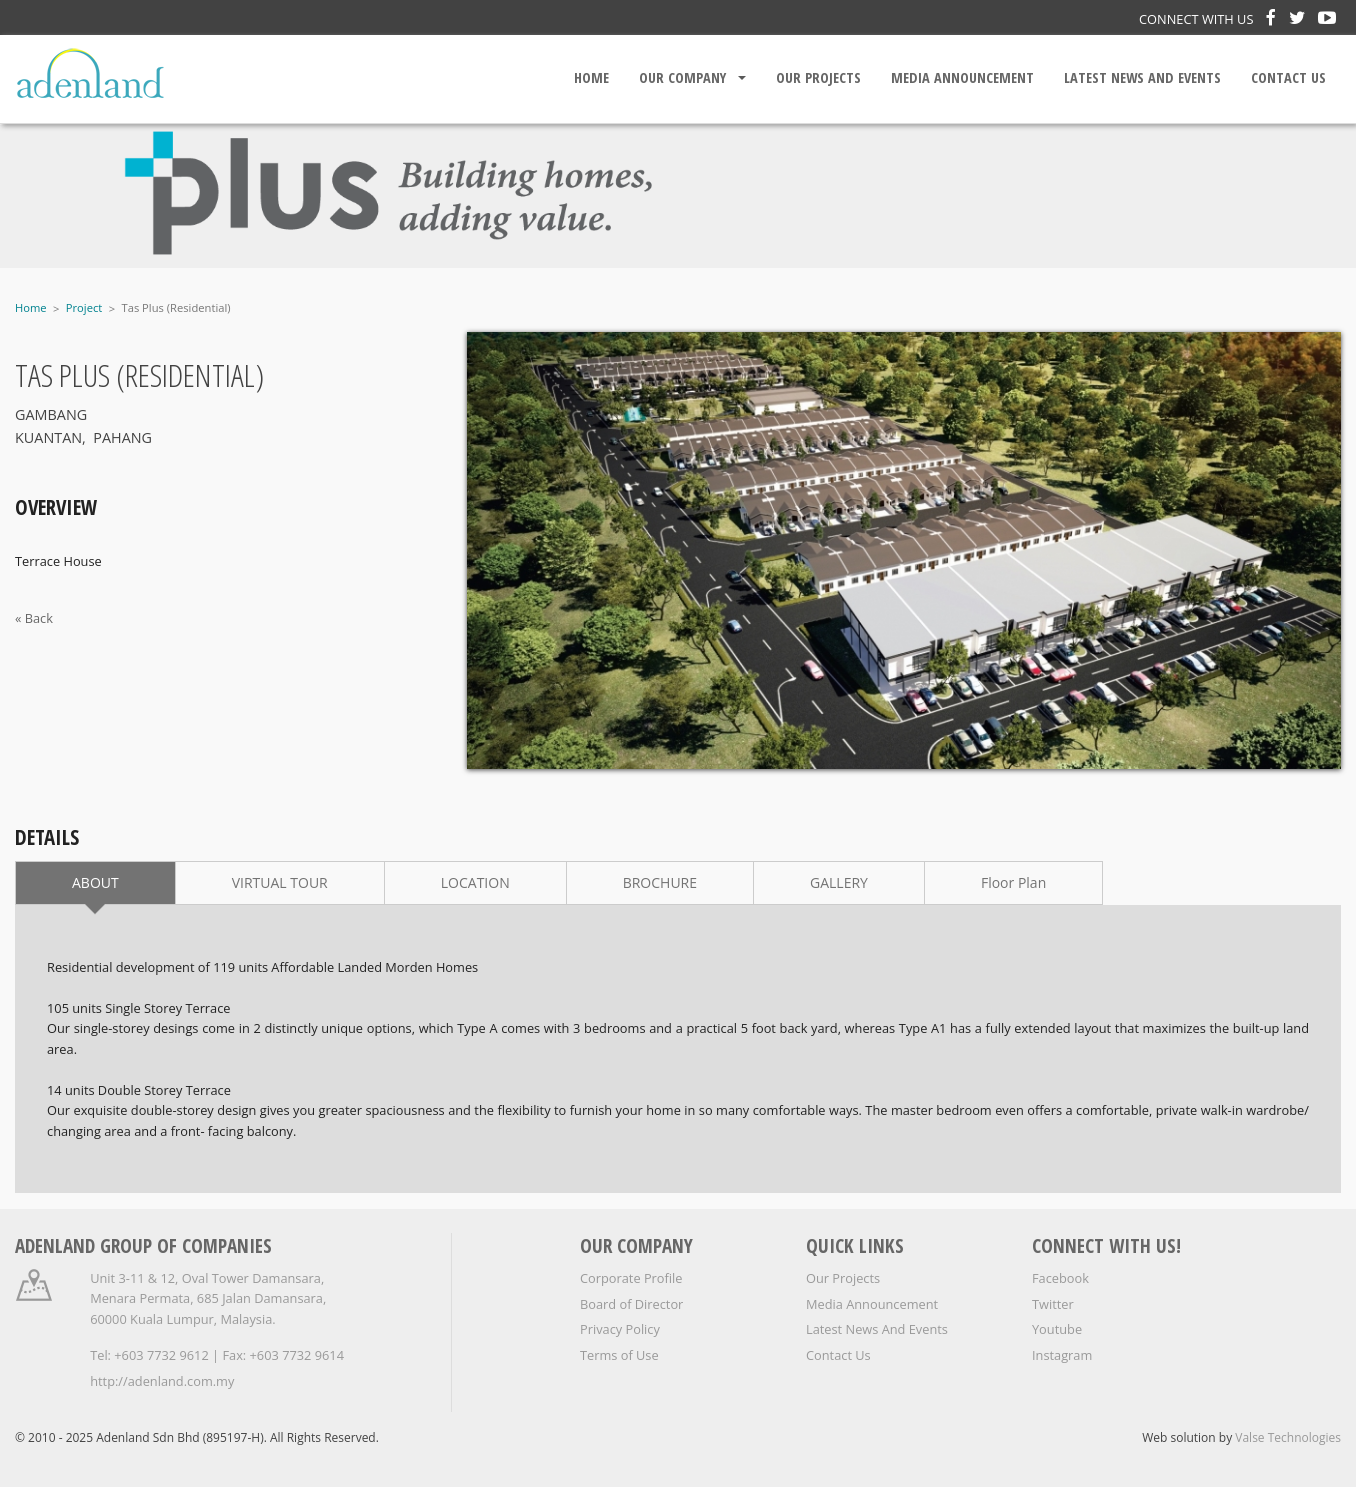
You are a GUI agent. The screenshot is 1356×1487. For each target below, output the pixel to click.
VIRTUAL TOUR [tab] (280, 882)
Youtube (1057, 1329)
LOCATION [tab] (475, 882)
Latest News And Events (1142, 77)
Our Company (682, 77)
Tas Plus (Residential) (176, 307)
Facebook (1060, 1278)
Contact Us (1288, 77)
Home (591, 77)
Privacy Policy (620, 1329)
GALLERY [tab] (839, 882)
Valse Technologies (1288, 1437)
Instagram (1062, 1355)
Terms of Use (619, 1355)
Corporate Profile (631, 1278)
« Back (34, 618)
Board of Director (631, 1304)
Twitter (1053, 1304)
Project (84, 307)
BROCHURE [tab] (660, 882)
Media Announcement (962, 77)
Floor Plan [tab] (1013, 882)
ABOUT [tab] (95, 882)
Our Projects (818, 77)
